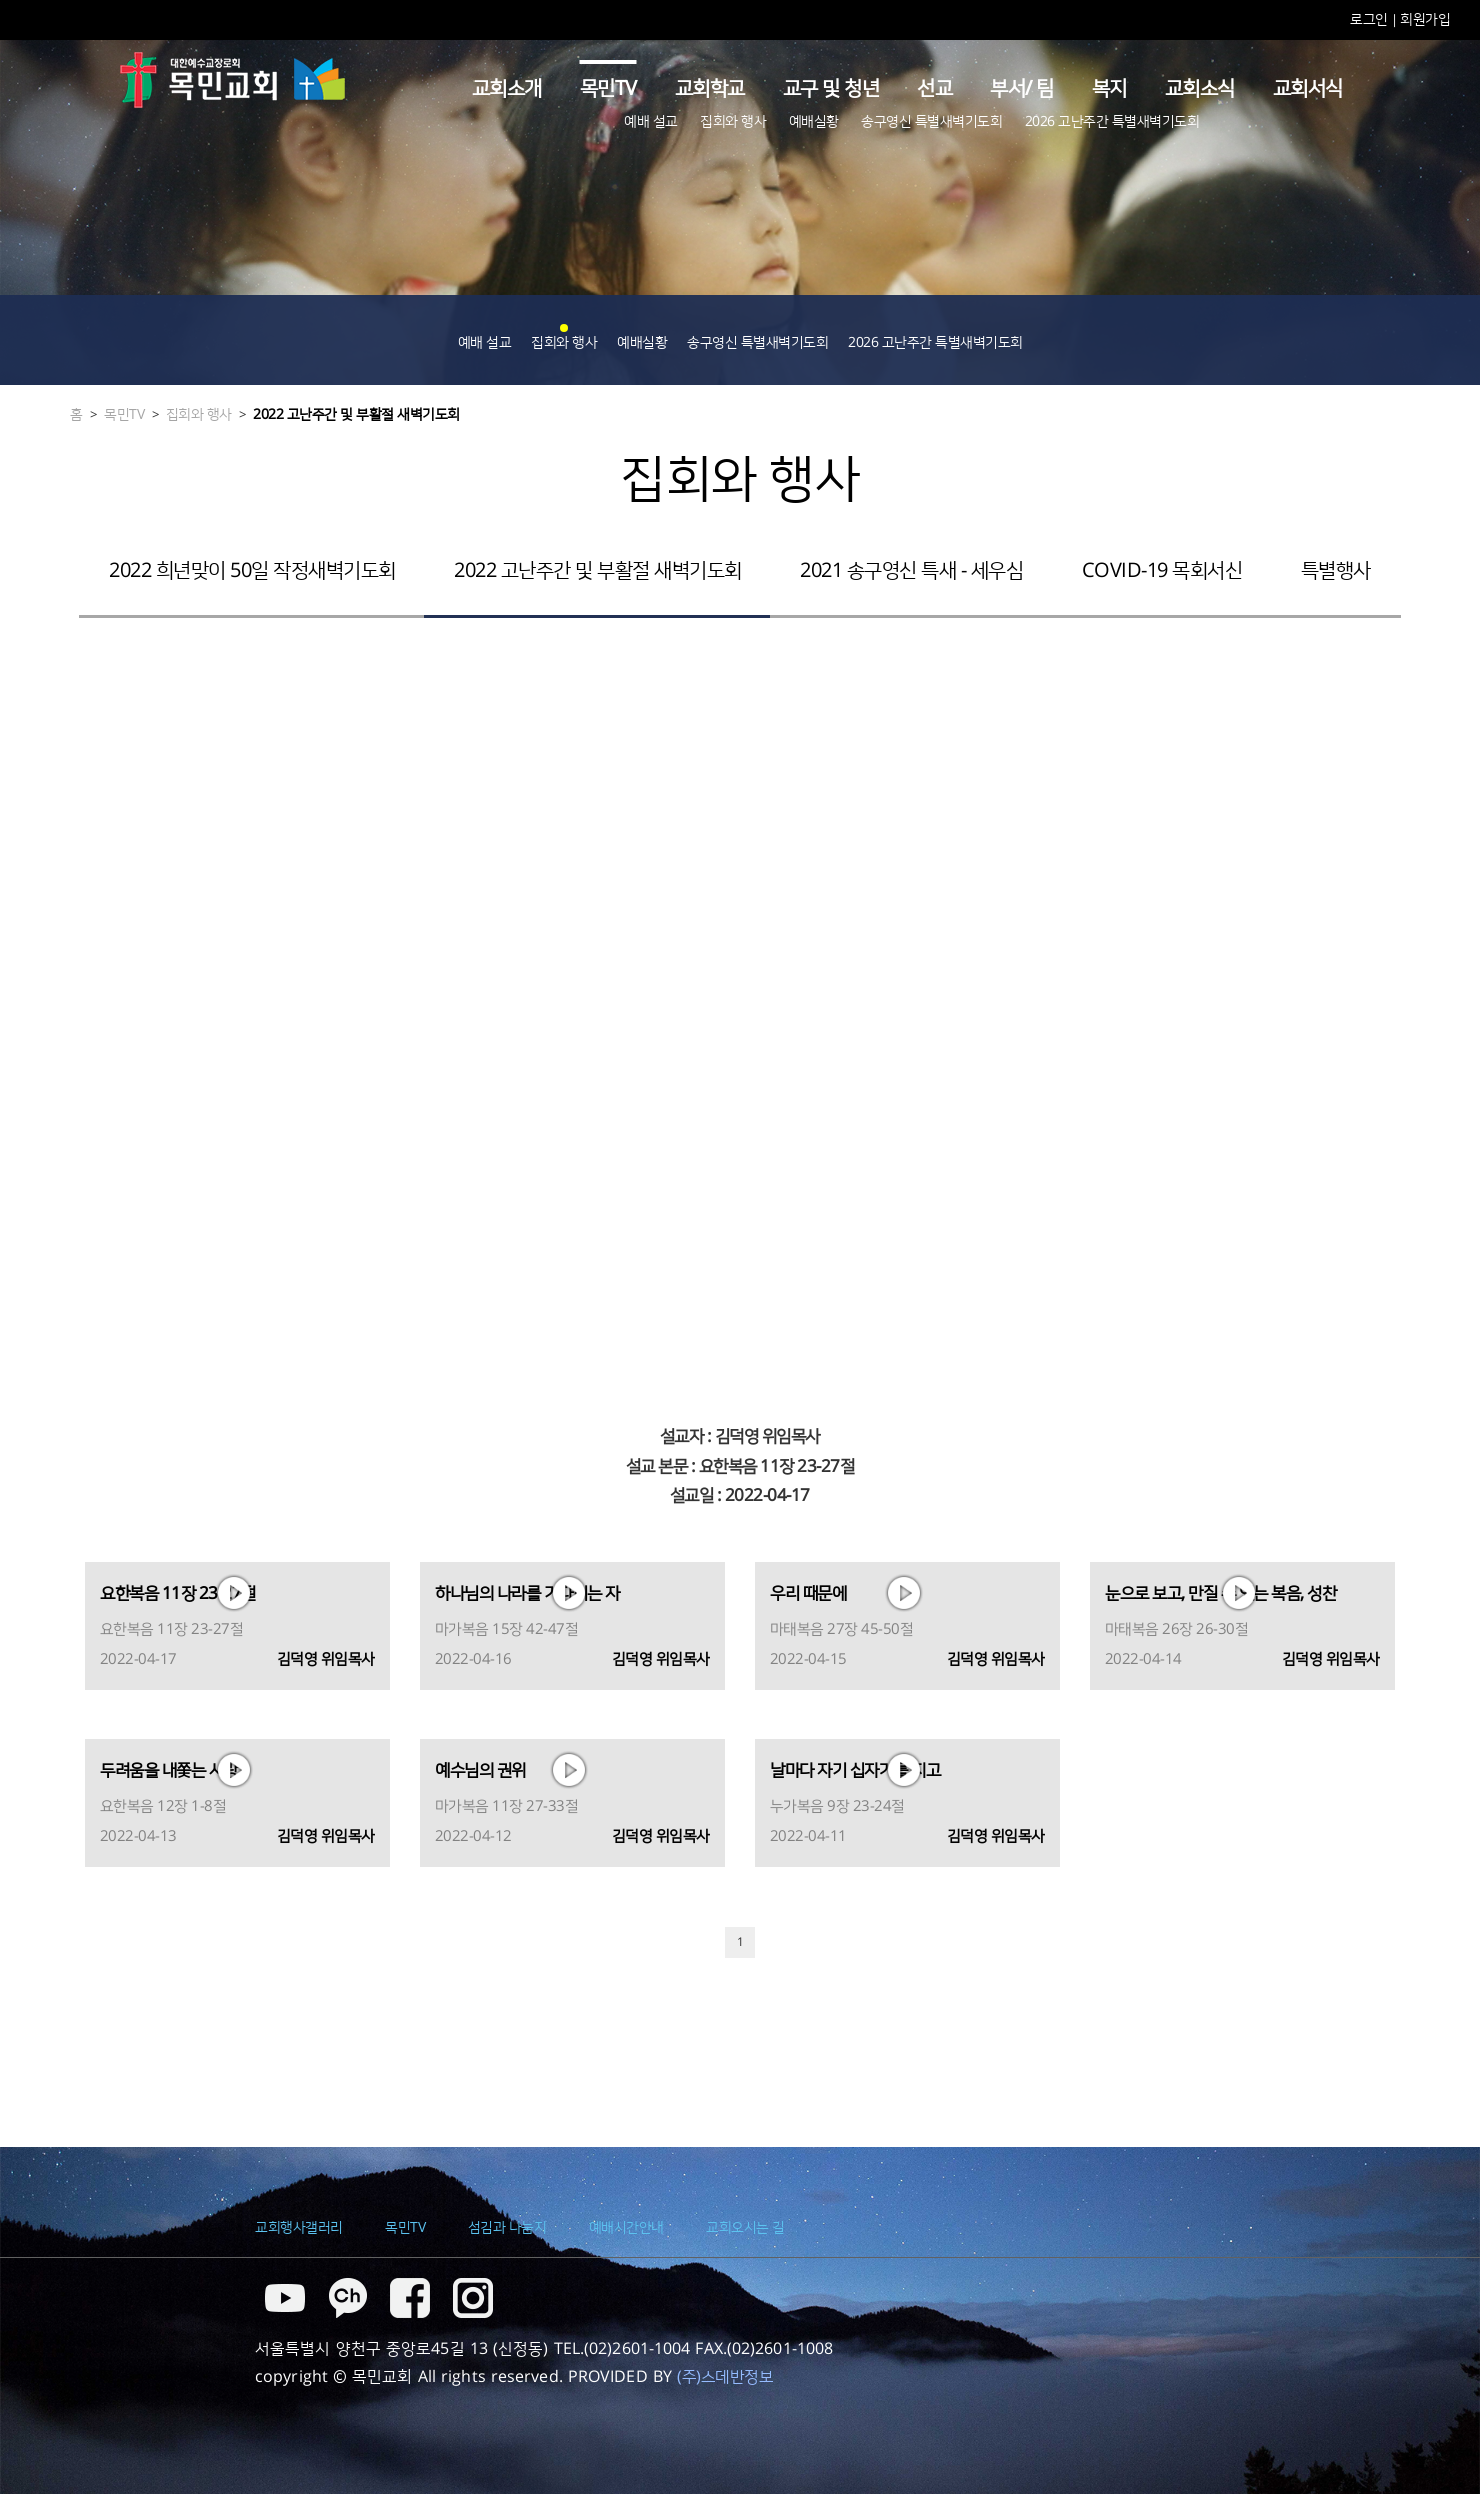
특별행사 (1336, 571)
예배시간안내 (626, 2228)
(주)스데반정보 (725, 2377)
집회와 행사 (733, 122)
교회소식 (1200, 89)
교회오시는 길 (745, 2228)
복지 (1109, 89)
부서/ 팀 (1022, 89)
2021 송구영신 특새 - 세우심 (911, 571)
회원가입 (1425, 20)
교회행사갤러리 (299, 2228)
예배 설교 (651, 122)
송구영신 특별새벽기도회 (931, 122)
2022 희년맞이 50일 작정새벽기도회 (252, 571)
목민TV (608, 89)
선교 (934, 89)
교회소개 (507, 89)
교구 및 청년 (831, 89)
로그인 (1370, 20)
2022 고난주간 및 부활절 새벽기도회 (356, 415)
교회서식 (1308, 89)
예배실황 (814, 122)
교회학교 (710, 89)
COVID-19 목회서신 (1162, 571)
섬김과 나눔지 (507, 2228)
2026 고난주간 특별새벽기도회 (1112, 122)
